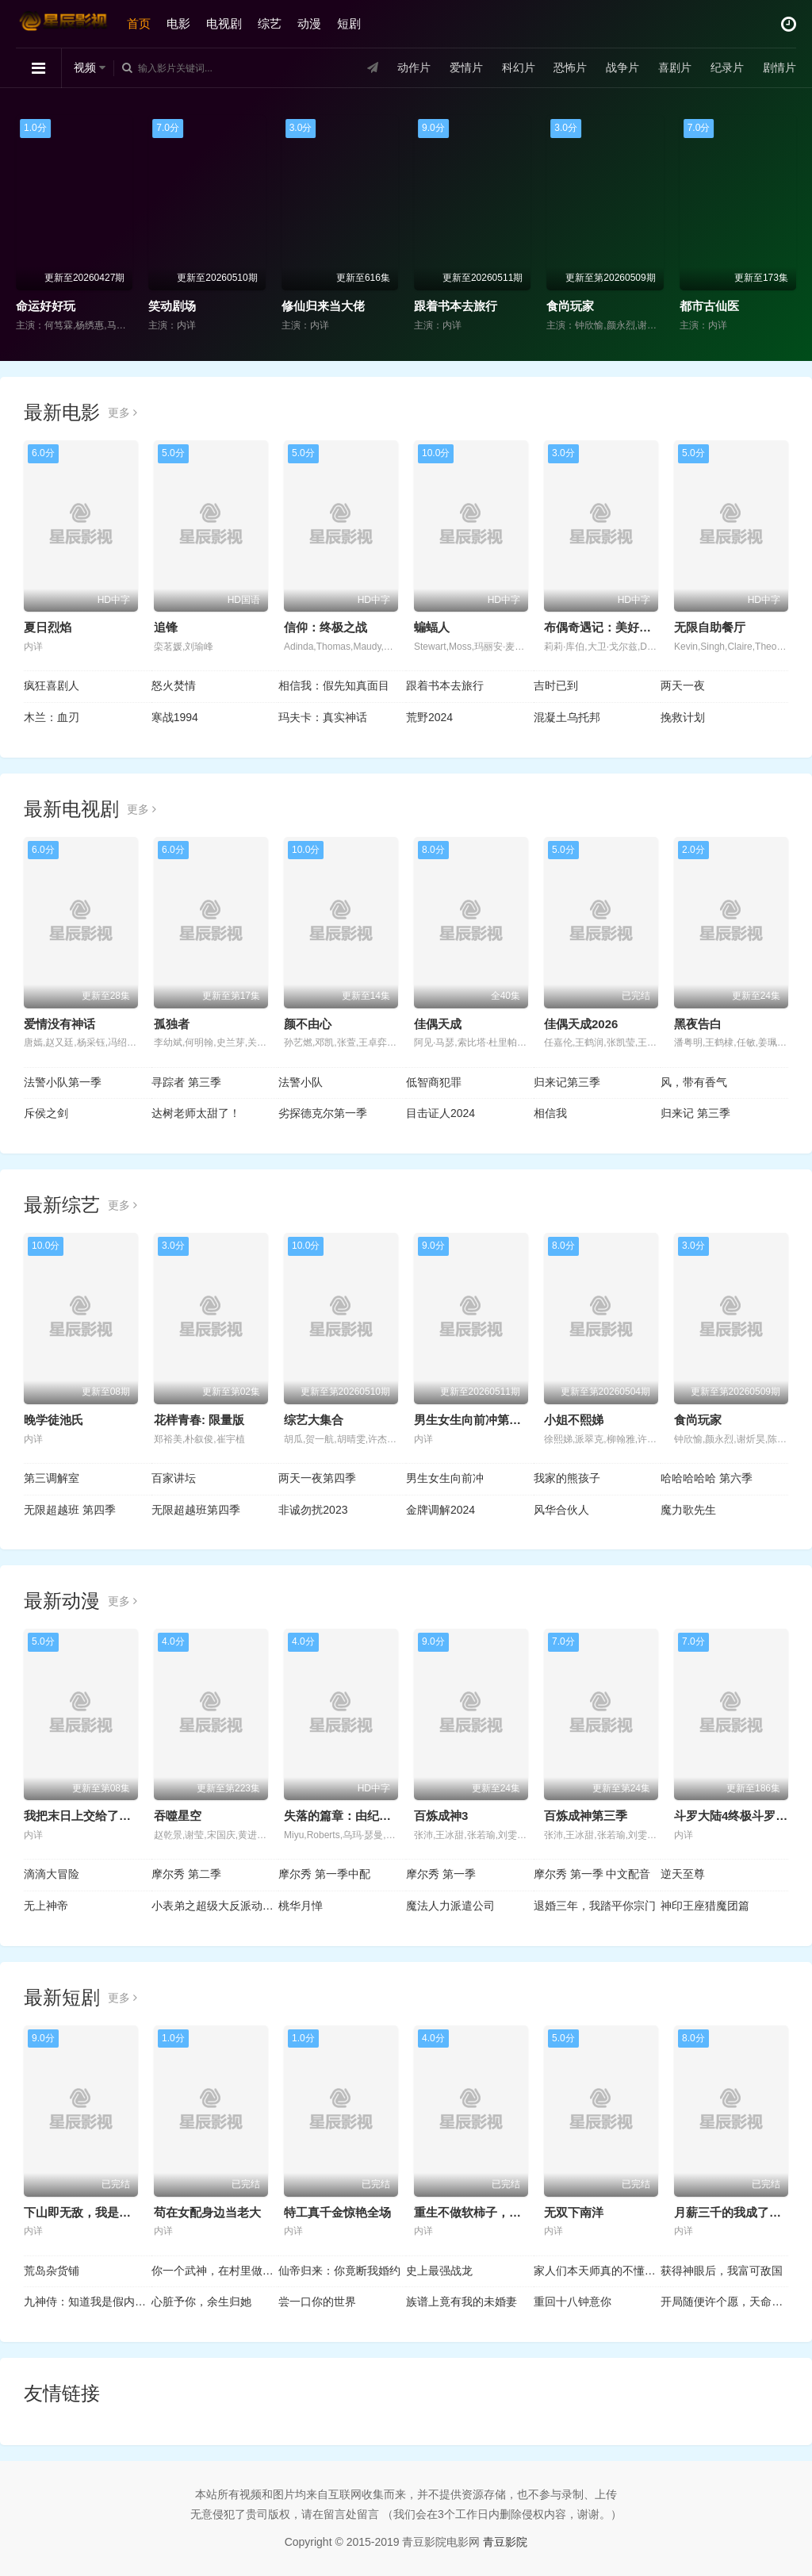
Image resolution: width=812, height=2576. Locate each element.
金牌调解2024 (440, 1509)
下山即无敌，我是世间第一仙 (101, 2212)
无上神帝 (46, 1905)
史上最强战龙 (439, 2270)
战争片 (622, 67)
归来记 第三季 (695, 1113)
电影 (178, 23)
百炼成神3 (441, 1815)
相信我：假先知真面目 (333, 685)
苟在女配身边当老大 (207, 2212)
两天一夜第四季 (317, 1478)
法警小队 (300, 1082)
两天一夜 (683, 685)
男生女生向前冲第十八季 (479, 1419)
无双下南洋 (573, 2212)
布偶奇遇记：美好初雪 (603, 627)
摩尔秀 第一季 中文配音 (592, 1874)
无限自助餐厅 (709, 627)
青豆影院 (505, 2542)
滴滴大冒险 (51, 1874)
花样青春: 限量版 (199, 1419)
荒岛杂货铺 (51, 2270)
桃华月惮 (300, 1905)
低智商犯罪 (434, 1082)
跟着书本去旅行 (455, 306)
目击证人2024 (440, 1113)
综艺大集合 (313, 1419)
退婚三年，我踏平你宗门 (595, 1905)
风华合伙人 (561, 1509)
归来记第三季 (567, 1082)
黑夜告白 (698, 1024)
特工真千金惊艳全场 (337, 2212)
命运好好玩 (45, 306)
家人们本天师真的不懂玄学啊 (597, 2270)
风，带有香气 (694, 1082)
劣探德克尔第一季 (322, 1113)
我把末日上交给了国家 (83, 1815)
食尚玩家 (570, 306)
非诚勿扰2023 (312, 1509)
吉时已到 (556, 685)
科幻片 (518, 67)
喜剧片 (674, 67)
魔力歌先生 (688, 1509)
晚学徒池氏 (53, 1419)
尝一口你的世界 (317, 2301)
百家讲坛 (173, 1478)
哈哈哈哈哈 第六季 (707, 1478)
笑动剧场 (172, 306)
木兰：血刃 (51, 717)
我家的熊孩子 (567, 1478)
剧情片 (779, 67)
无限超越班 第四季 (70, 1509)
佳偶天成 (438, 1024)
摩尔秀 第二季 (186, 1874)
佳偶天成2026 (581, 1024)
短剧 (349, 23)
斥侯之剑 (46, 1113)
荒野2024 (429, 717)
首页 (139, 23)
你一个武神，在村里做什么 (215, 2270)
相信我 (550, 1113)
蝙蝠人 (432, 627)
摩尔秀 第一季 (441, 1874)
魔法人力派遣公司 (450, 1905)
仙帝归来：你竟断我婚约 (339, 2270)
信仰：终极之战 (325, 627)
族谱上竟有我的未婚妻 (461, 2301)
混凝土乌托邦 (567, 717)
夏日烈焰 (47, 627)
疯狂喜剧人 (51, 685)
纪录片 (727, 67)
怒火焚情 (173, 685)
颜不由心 (307, 1024)
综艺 (270, 23)
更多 (122, 412)
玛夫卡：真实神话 (322, 717)
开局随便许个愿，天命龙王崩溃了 (724, 2301)
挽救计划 (683, 717)
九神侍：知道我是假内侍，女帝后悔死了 (87, 2301)
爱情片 (466, 67)
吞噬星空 (177, 1815)
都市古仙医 (709, 306)
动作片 (414, 67)
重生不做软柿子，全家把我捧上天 (503, 2212)
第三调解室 (51, 1478)
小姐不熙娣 (573, 1419)
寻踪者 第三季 (186, 1082)
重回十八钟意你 (572, 2301)
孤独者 (172, 1024)
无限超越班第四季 (195, 1509)
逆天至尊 (683, 1874)
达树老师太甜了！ (195, 1113)
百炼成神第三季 (585, 1815)
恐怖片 (570, 67)
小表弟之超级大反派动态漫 (215, 1905)
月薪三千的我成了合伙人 (739, 2212)
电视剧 (224, 23)
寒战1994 (174, 717)
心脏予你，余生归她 (201, 2301)
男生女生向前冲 (445, 1478)
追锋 (166, 627)
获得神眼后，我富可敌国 (722, 2270)
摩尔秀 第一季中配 (324, 1874)
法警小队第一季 (63, 1082)
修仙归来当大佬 (323, 306)
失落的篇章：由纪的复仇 (349, 1815)
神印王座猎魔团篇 (705, 1905)
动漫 (309, 23)
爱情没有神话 (59, 1024)
